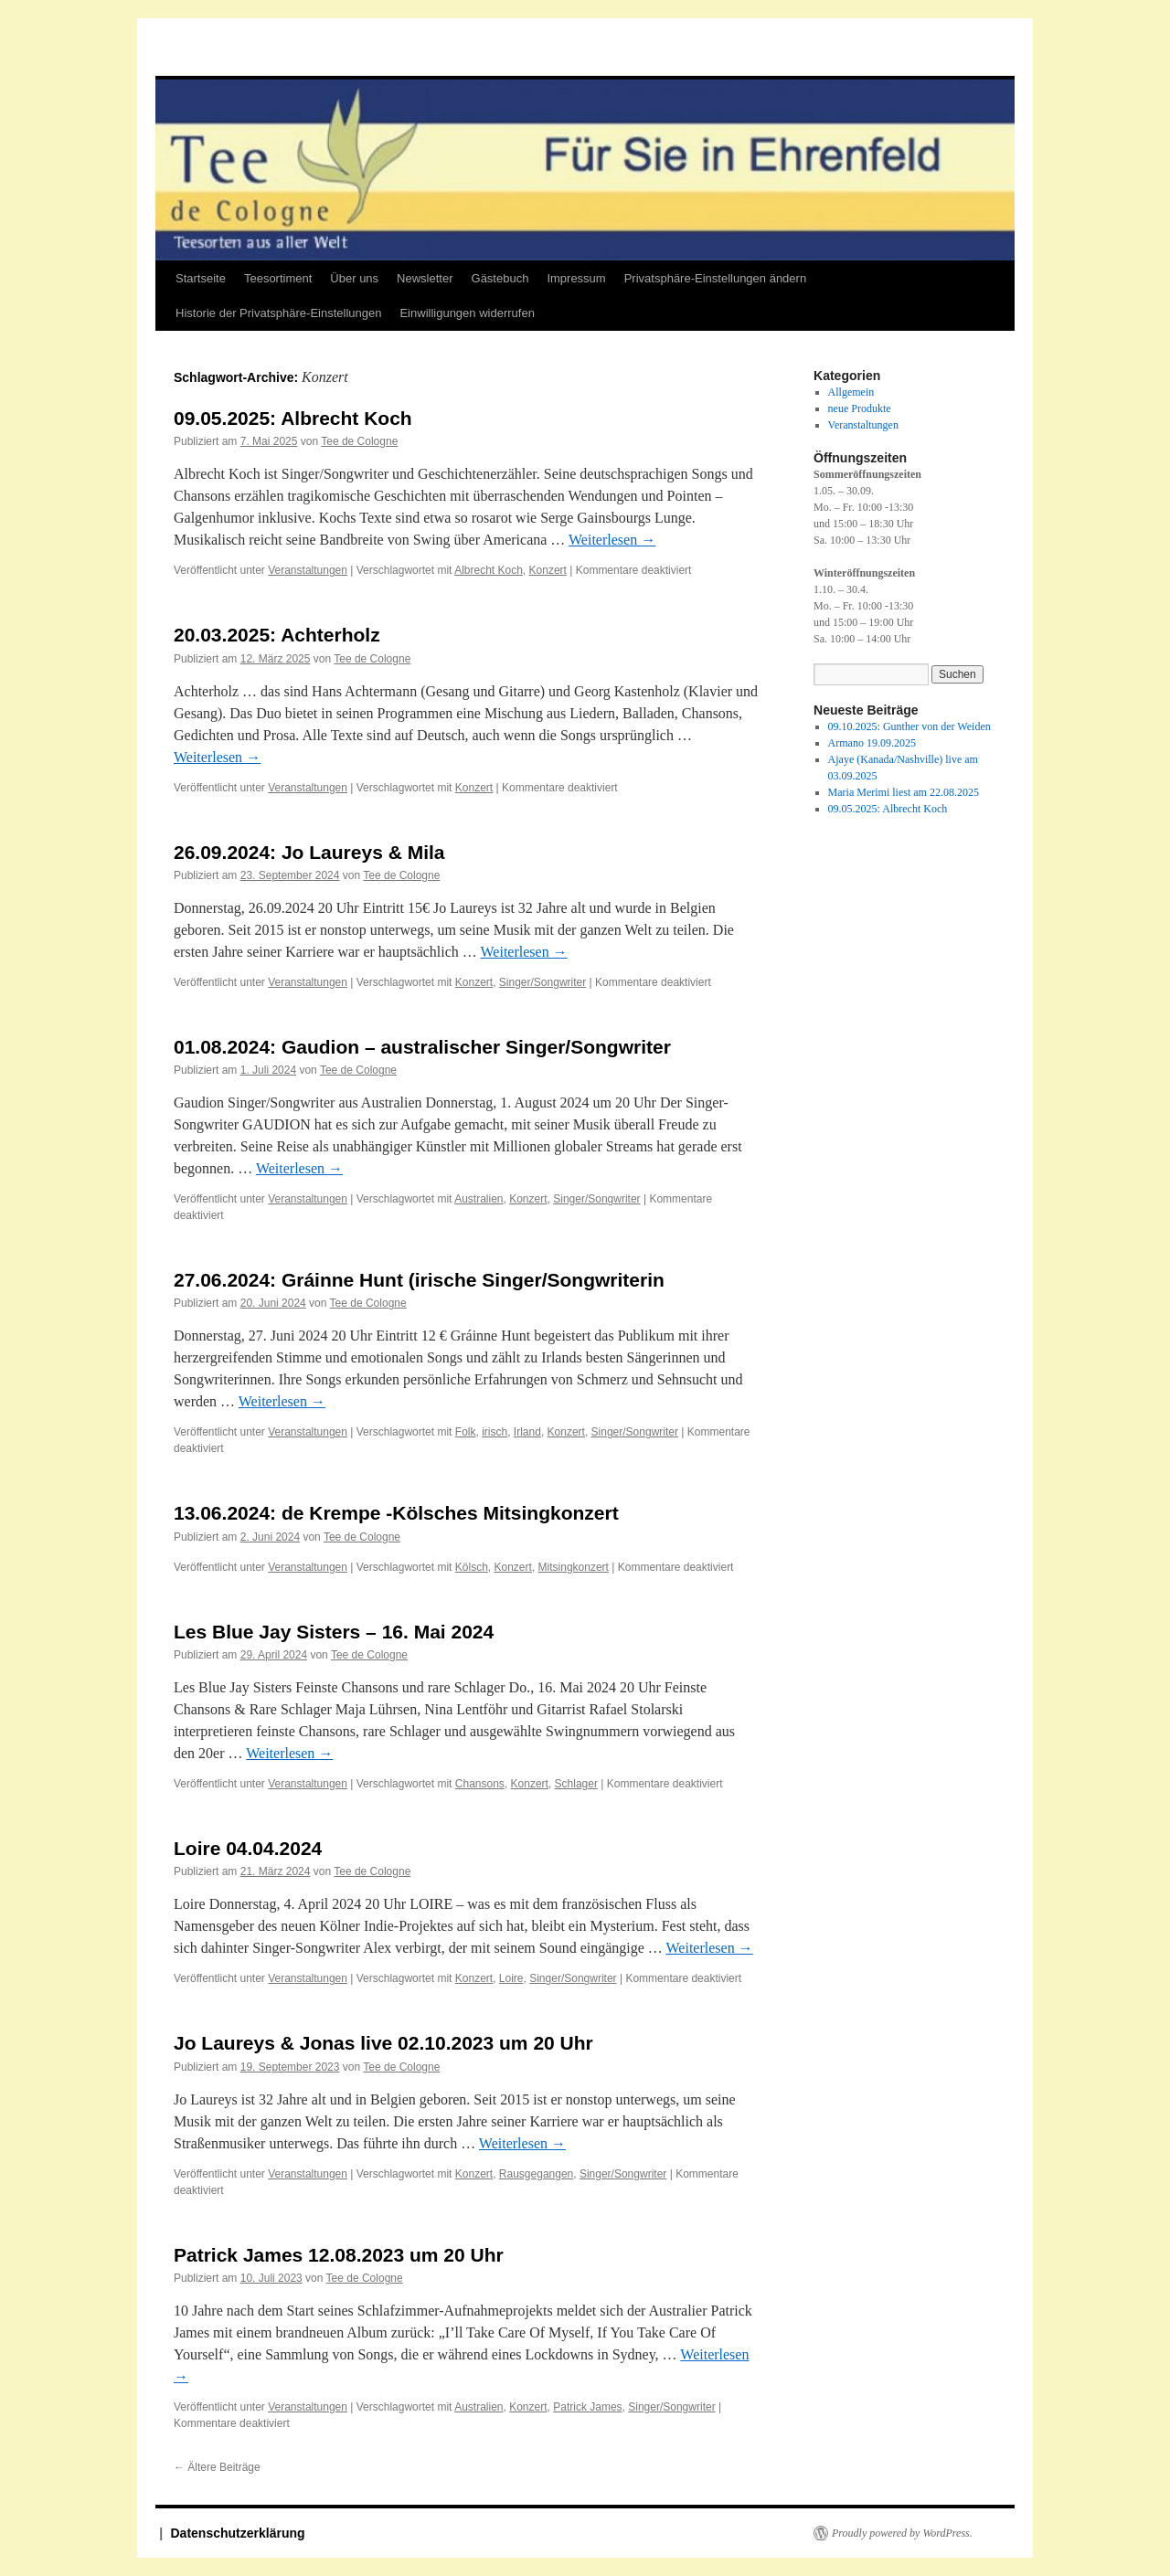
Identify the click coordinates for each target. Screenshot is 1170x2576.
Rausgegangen (536, 2174)
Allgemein (851, 392)
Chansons (480, 1783)
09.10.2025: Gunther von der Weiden (909, 726)
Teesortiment (278, 278)
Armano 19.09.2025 (872, 743)
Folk (465, 1432)
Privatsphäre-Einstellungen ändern (715, 278)
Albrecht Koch (488, 570)
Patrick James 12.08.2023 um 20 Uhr (339, 2254)
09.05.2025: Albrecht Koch (293, 418)
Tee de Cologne (359, 441)
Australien (478, 1199)
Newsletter (424, 278)
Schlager (576, 1783)
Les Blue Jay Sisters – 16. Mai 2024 (334, 1631)
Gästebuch (500, 278)
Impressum (576, 278)
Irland (527, 1432)
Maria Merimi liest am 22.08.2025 (903, 792)
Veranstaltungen (307, 570)
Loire (511, 1978)
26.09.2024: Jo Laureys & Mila (309, 852)
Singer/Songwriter (542, 982)
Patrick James (587, 2407)
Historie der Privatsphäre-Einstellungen (278, 313)
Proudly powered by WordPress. (902, 2533)
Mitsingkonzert (573, 1567)
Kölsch (471, 1567)
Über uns (354, 278)
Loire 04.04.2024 (248, 1848)
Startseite (201, 278)
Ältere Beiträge (217, 2467)
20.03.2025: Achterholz (277, 634)
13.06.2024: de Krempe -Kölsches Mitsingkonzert (396, 1512)
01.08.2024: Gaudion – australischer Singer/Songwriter (422, 1046)
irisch (494, 1432)
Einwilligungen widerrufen (466, 313)
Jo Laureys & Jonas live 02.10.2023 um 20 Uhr (383, 2042)
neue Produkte (859, 408)
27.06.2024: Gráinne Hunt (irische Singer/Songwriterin (419, 1279)
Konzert (548, 570)
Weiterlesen (612, 539)
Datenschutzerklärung (238, 2533)
